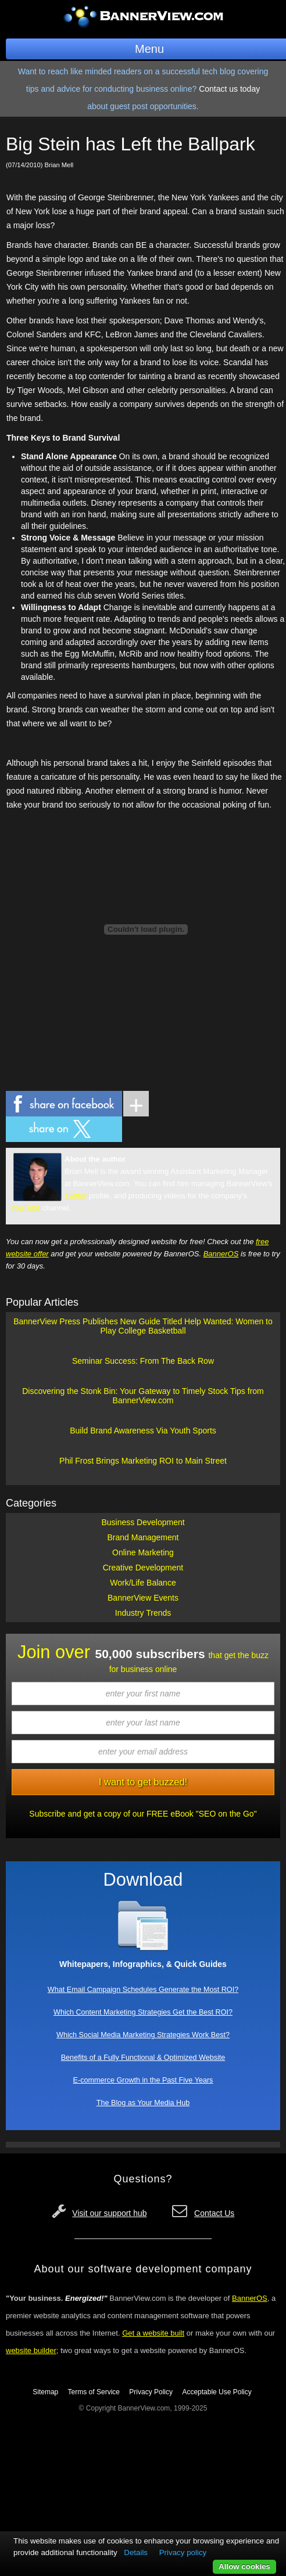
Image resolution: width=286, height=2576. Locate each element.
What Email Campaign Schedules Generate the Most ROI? (143, 1990)
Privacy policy (182, 2552)
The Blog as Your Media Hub (143, 2103)
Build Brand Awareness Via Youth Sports (143, 1430)
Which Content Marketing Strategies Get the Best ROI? (143, 2012)
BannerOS (221, 1253)
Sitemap (45, 2392)
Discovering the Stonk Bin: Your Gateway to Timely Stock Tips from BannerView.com (143, 1395)
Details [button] (136, 2552)
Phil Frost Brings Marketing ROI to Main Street (143, 1460)
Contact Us (214, 2213)
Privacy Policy (151, 2392)
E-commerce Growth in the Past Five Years (143, 2080)
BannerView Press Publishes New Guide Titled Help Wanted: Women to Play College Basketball (143, 1326)
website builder (31, 2350)
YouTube (25, 1208)
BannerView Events (143, 1597)
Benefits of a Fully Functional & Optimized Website (143, 2057)
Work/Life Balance (143, 1582)
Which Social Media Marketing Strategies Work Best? (143, 2035)
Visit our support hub (109, 2213)
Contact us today (229, 88)
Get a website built (153, 2333)
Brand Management (143, 1537)
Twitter (76, 1195)
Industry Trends (143, 1612)
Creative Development (143, 1567)
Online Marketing (143, 1552)
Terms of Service (94, 2392)
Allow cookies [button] (244, 2566)
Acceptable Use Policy (216, 2392)
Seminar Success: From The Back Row (143, 1361)
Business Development (142, 1522)
